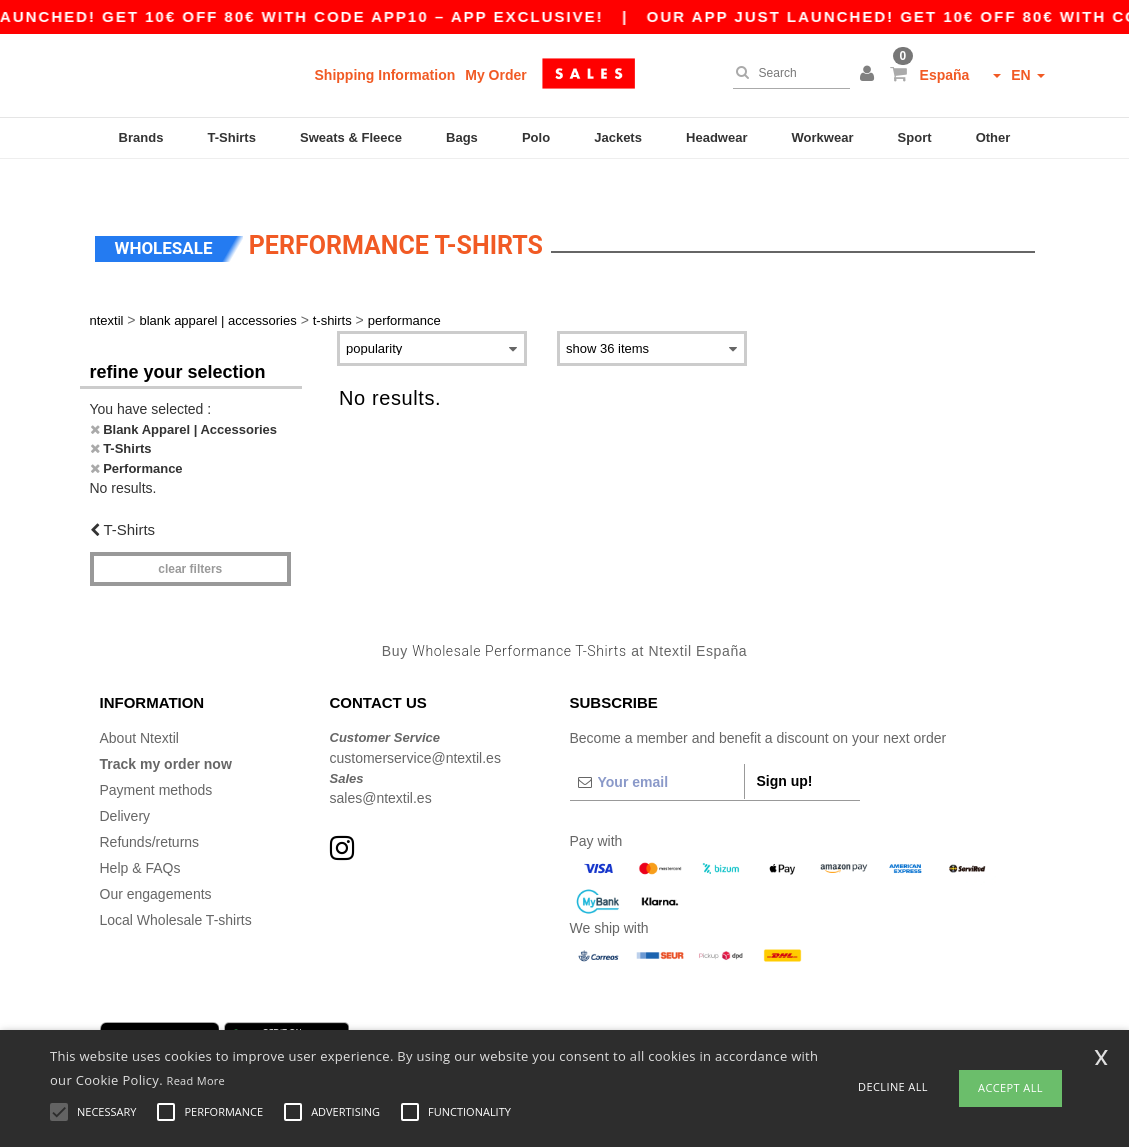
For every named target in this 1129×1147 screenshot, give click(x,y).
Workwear (823, 137)
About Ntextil (139, 705)
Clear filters (190, 536)
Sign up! (785, 748)
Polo (536, 137)
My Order (495, 75)
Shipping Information (385, 75)
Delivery (125, 783)
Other (993, 137)
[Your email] (657, 749)
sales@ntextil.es (381, 765)
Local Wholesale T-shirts (176, 887)
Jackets (618, 137)
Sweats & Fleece (351, 137)
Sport (915, 137)
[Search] (786, 73)
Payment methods (156, 757)
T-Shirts (232, 137)
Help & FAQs (140, 835)
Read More (196, 1080)
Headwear (716, 137)
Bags (462, 137)
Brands (141, 137)
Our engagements (156, 861)
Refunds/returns (150, 809)
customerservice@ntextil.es (415, 725)
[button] (870, 75)
